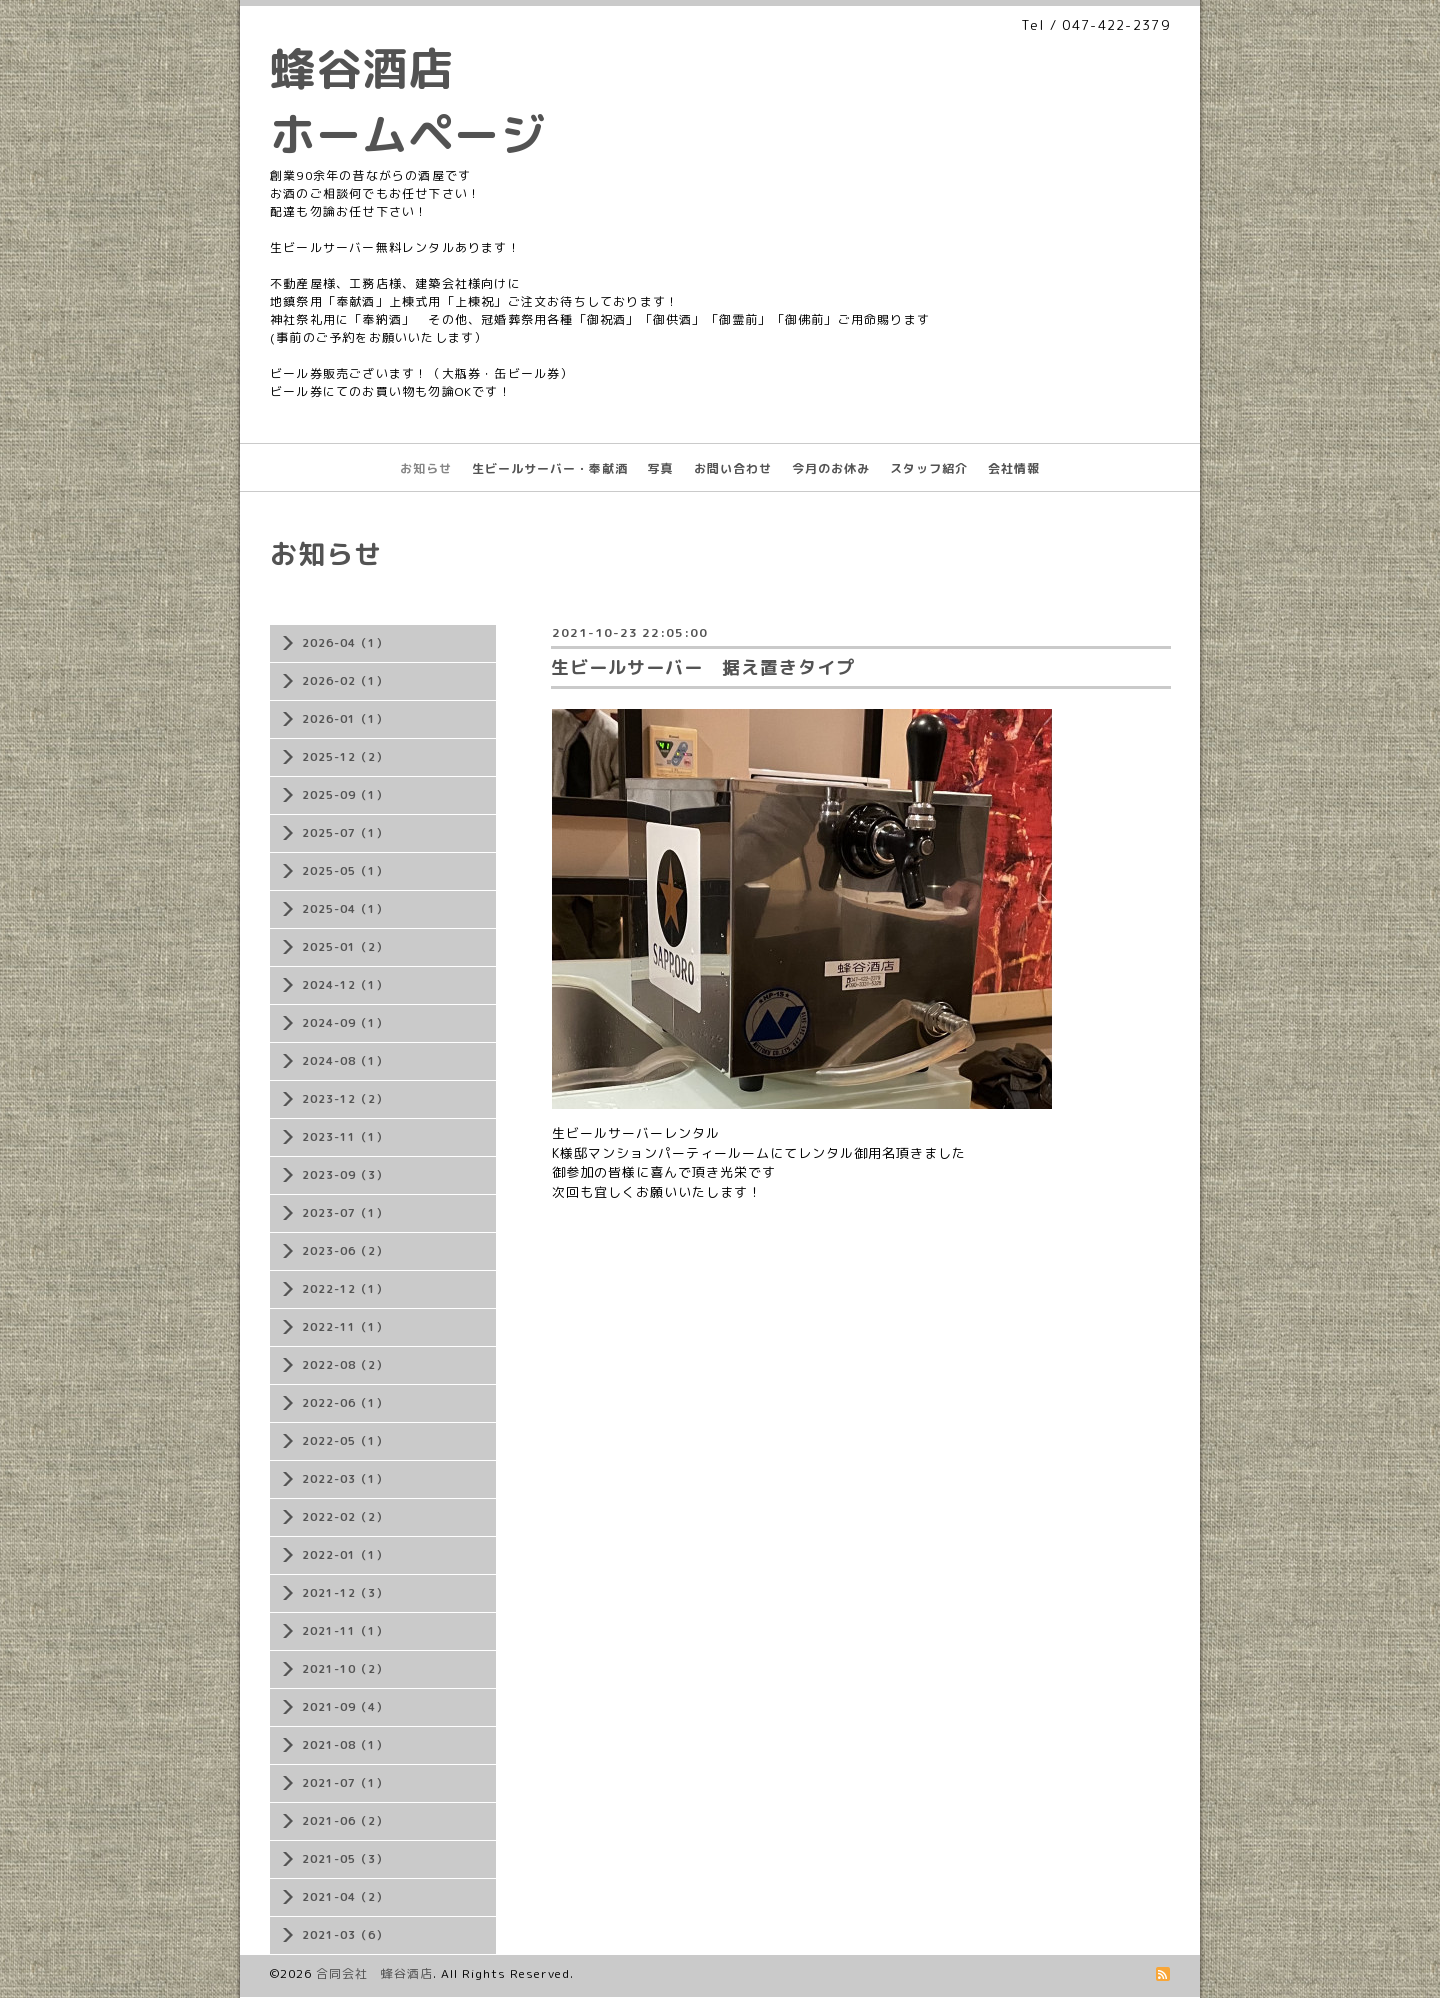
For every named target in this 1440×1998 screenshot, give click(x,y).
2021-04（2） (345, 1897)
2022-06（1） (345, 1403)
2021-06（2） (345, 1821)
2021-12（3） (345, 1593)
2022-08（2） (345, 1365)
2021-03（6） (345, 1935)
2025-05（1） (345, 871)
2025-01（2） (345, 947)
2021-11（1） (345, 1631)
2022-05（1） (345, 1441)
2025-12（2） (345, 757)
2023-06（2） (345, 1251)
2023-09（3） (345, 1175)
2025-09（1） (345, 795)
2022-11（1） (345, 1327)
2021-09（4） (345, 1707)
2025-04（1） (345, 909)
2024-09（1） (345, 1023)
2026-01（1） (345, 719)
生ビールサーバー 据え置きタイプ (703, 667)
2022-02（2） (345, 1517)
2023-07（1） (345, 1213)
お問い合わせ (733, 468)
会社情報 (1014, 468)
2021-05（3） (345, 1859)
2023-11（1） (345, 1137)
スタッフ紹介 (929, 468)
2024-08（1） (345, 1061)
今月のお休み (831, 468)
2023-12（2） (345, 1099)
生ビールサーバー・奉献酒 (550, 468)
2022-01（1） (345, 1555)
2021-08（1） (345, 1745)
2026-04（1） (345, 643)
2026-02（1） (345, 681)
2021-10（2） (345, 1669)
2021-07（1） (345, 1783)
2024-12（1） (345, 985)
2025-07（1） (345, 833)
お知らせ (426, 468)
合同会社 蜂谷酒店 (374, 1973)
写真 (661, 468)
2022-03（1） (345, 1479)
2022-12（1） (345, 1289)
